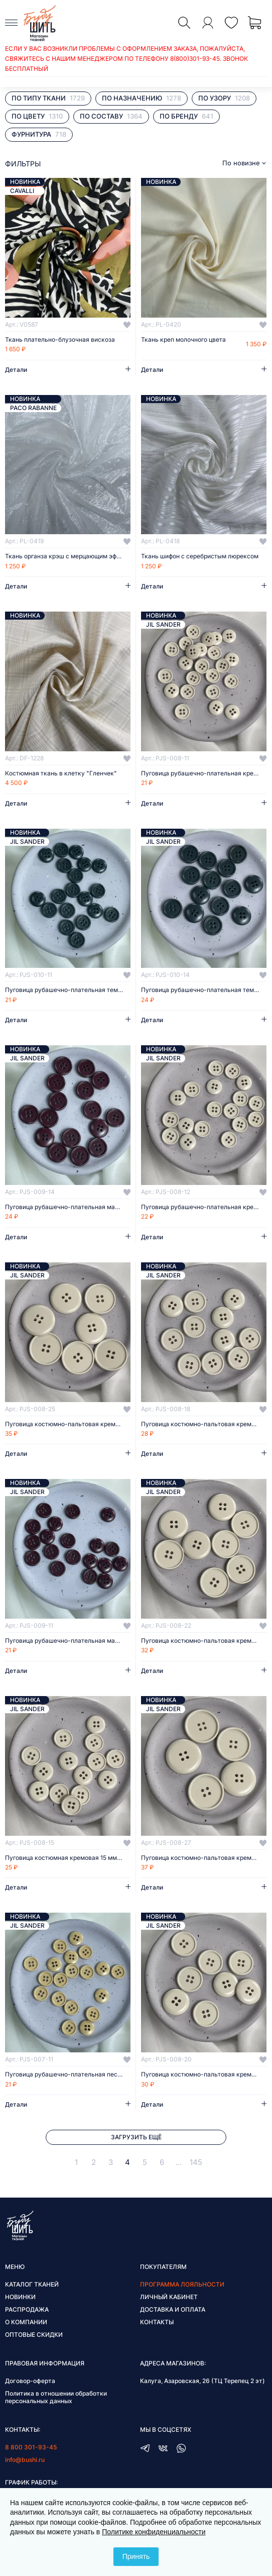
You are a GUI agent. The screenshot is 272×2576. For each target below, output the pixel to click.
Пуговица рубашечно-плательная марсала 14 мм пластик (67, 1207)
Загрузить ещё (136, 2137)
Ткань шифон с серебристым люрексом (199, 556)
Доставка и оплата (172, 2309)
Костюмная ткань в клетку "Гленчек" (61, 773)
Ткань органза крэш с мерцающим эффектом (67, 556)
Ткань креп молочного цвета (183, 339)
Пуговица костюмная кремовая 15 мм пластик (67, 1857)
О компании (26, 2322)
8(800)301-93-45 (195, 58)
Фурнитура (39, 134)
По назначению (141, 98)
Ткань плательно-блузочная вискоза (60, 339)
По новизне (241, 163)
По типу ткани (48, 98)
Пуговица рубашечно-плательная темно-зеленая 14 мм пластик (203, 990)
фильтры (23, 163)
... (179, 2162)
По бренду (186, 116)
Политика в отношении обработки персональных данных (56, 2397)
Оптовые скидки (34, 2334)
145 (196, 2162)
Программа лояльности (182, 2284)
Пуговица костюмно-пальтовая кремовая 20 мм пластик (203, 2074)
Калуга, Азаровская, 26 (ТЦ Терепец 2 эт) (202, 2381)
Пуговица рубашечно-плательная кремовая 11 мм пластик (203, 773)
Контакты (157, 2322)
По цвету (37, 116)
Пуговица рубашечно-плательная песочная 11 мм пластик (67, 2074)
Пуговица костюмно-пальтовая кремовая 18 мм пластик (203, 1424)
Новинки (20, 2297)
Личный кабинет (169, 2297)
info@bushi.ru (25, 2459)
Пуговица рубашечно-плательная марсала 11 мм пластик (67, 1640)
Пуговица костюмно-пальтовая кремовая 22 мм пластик (203, 1640)
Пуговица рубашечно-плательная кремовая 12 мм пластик (203, 1207)
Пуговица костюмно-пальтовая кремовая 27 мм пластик (203, 1857)
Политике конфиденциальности (153, 2532)
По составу (111, 116)
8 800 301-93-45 (31, 2447)
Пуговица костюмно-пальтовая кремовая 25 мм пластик (67, 1424)
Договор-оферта (30, 2381)
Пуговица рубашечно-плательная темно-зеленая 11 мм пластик (67, 990)
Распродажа (27, 2309)
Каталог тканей (32, 2284)
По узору (224, 98)
